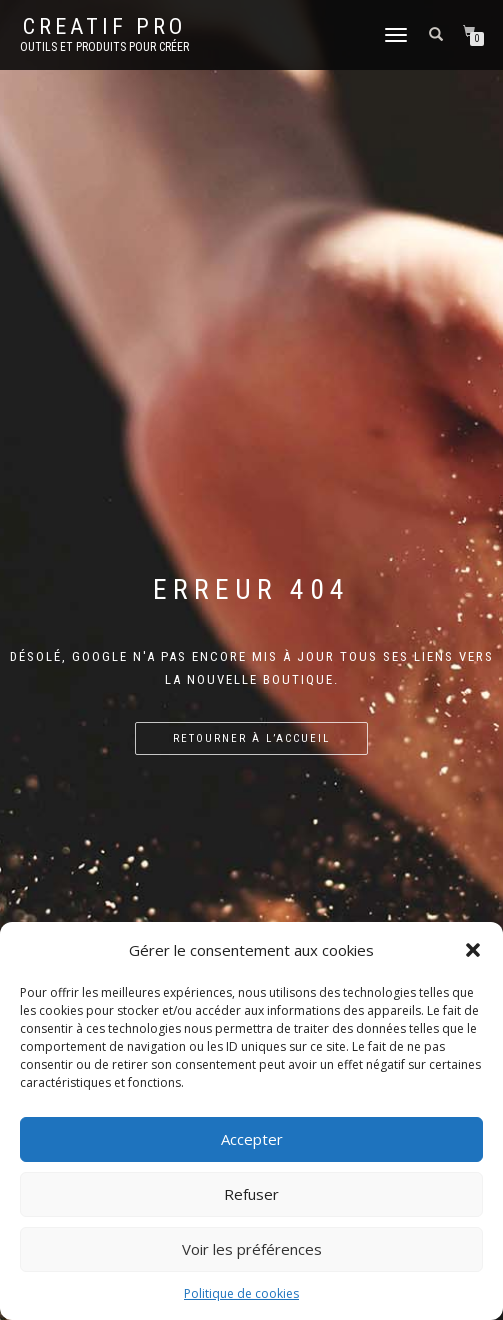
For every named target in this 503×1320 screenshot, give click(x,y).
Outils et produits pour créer (104, 47)
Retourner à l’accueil (251, 738)
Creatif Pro (104, 27)
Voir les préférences (252, 1249)
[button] (473, 950)
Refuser (251, 1194)
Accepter (252, 1139)
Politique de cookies (241, 1293)
